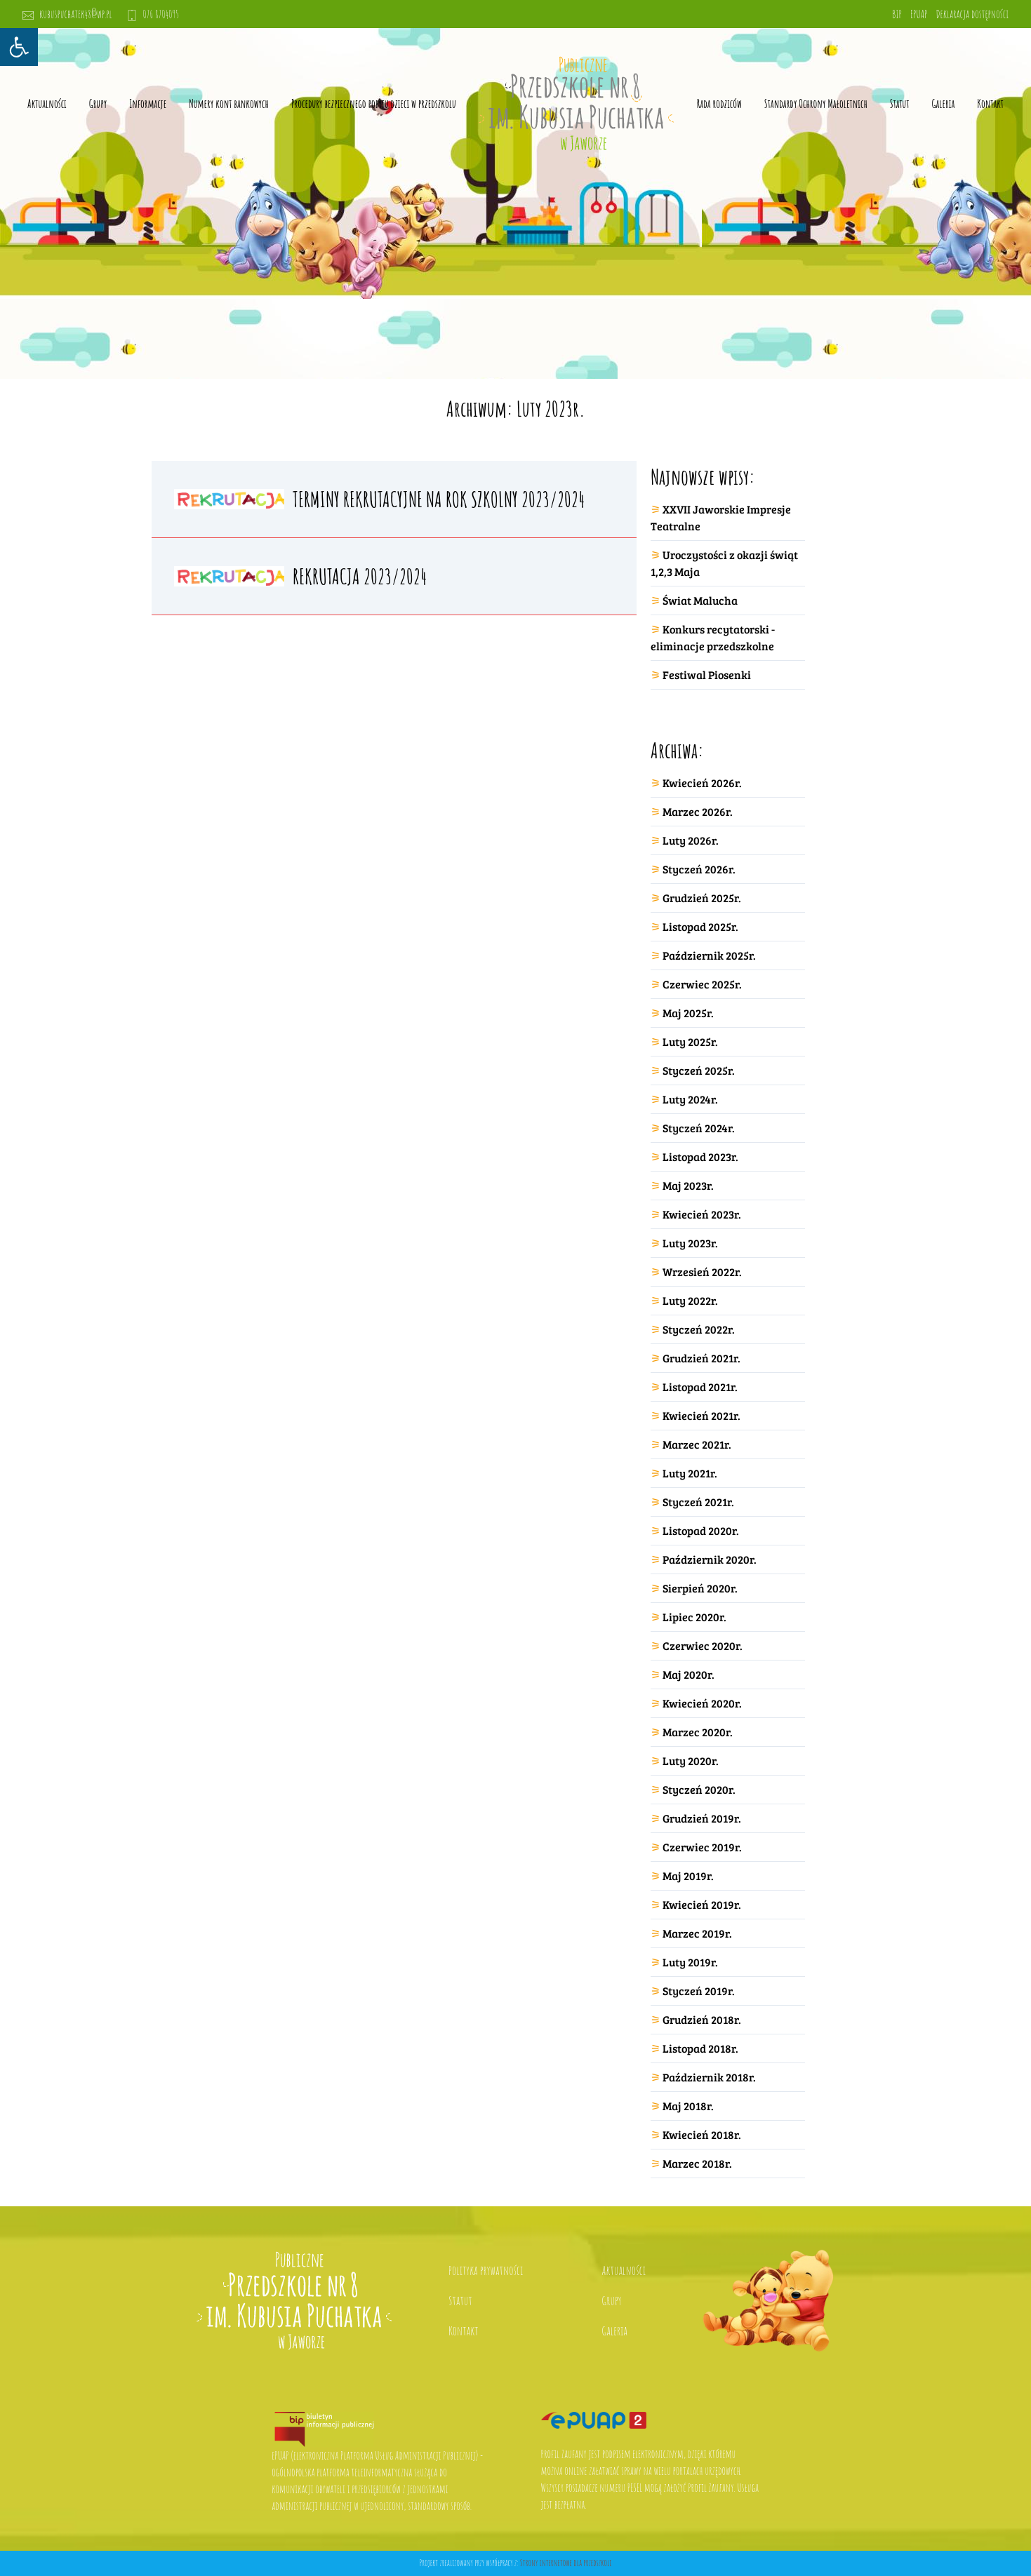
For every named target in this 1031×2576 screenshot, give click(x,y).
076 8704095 (153, 14)
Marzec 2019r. (697, 1933)
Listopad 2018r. (700, 2048)
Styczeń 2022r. (699, 1329)
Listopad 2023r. (700, 1156)
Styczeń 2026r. (699, 868)
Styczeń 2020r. (699, 1789)
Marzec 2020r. (698, 1731)
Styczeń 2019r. (699, 1990)
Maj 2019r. (688, 1875)
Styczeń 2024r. (699, 1127)
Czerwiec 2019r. (702, 1846)
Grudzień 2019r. (702, 1818)
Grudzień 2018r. (702, 2019)
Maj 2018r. (688, 2105)
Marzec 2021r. (697, 1444)
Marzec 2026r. (698, 811)
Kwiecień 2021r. (701, 1415)
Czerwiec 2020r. (703, 1645)
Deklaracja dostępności (972, 14)
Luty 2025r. (690, 1041)
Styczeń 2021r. (698, 1501)
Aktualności (47, 104)
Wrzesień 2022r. (702, 1271)
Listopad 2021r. (700, 1386)
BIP (897, 14)
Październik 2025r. (709, 955)
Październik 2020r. (710, 1559)
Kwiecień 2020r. (702, 1703)
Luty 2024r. (690, 1099)
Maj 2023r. (688, 1185)
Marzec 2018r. (697, 2163)
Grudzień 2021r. (701, 1357)
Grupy (98, 104)
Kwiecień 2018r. (702, 2134)
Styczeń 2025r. (699, 1070)
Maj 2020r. (688, 1674)
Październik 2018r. (709, 2076)
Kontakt (990, 104)
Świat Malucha (700, 600)
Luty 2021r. (690, 1472)
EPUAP (918, 14)
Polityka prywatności (485, 2270)
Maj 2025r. (688, 1012)
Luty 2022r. (690, 1300)
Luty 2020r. (691, 1760)
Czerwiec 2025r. (702, 984)
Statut (460, 2300)
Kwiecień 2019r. (702, 1904)
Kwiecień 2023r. (702, 1214)
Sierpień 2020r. (700, 1588)
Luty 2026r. (691, 840)
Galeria (943, 104)
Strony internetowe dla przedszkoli (565, 2562)
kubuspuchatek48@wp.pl (67, 14)
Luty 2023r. (690, 1242)
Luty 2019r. (690, 1961)
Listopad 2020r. (701, 1530)
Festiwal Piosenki (707, 674)
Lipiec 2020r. (694, 1616)
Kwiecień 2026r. (702, 782)
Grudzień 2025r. (702, 897)
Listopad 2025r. (700, 926)
